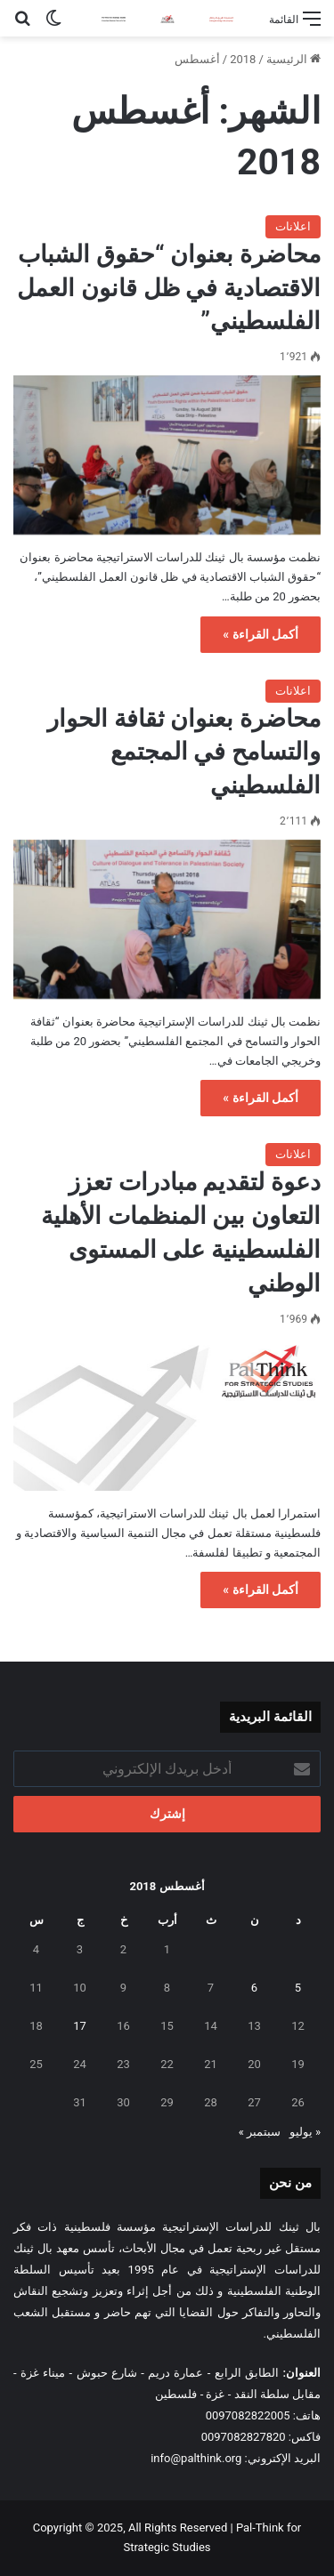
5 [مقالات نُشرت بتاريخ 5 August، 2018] (298, 1987)
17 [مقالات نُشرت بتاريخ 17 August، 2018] (79, 2026)
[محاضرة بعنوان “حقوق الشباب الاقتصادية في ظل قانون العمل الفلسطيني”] (167, 455)
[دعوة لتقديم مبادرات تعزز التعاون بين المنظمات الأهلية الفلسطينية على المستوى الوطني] (167, 1415)
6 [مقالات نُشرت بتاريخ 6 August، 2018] (254, 1987)
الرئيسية (293, 59)
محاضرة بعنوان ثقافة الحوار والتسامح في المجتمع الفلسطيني (184, 752)
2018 (243, 59)
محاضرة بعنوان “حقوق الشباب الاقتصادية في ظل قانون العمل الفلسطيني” (169, 288)
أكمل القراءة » (260, 634)
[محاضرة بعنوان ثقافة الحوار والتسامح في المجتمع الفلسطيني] (167, 919)
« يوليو (305, 2131)
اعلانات (293, 226)
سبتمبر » (260, 2131)
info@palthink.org (196, 2458)
